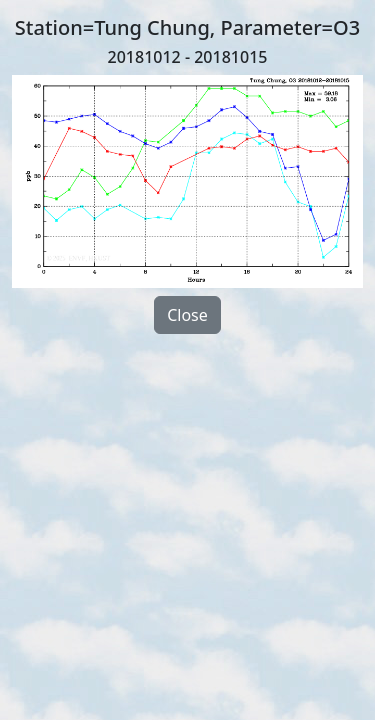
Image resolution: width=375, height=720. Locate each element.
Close (187, 315)
